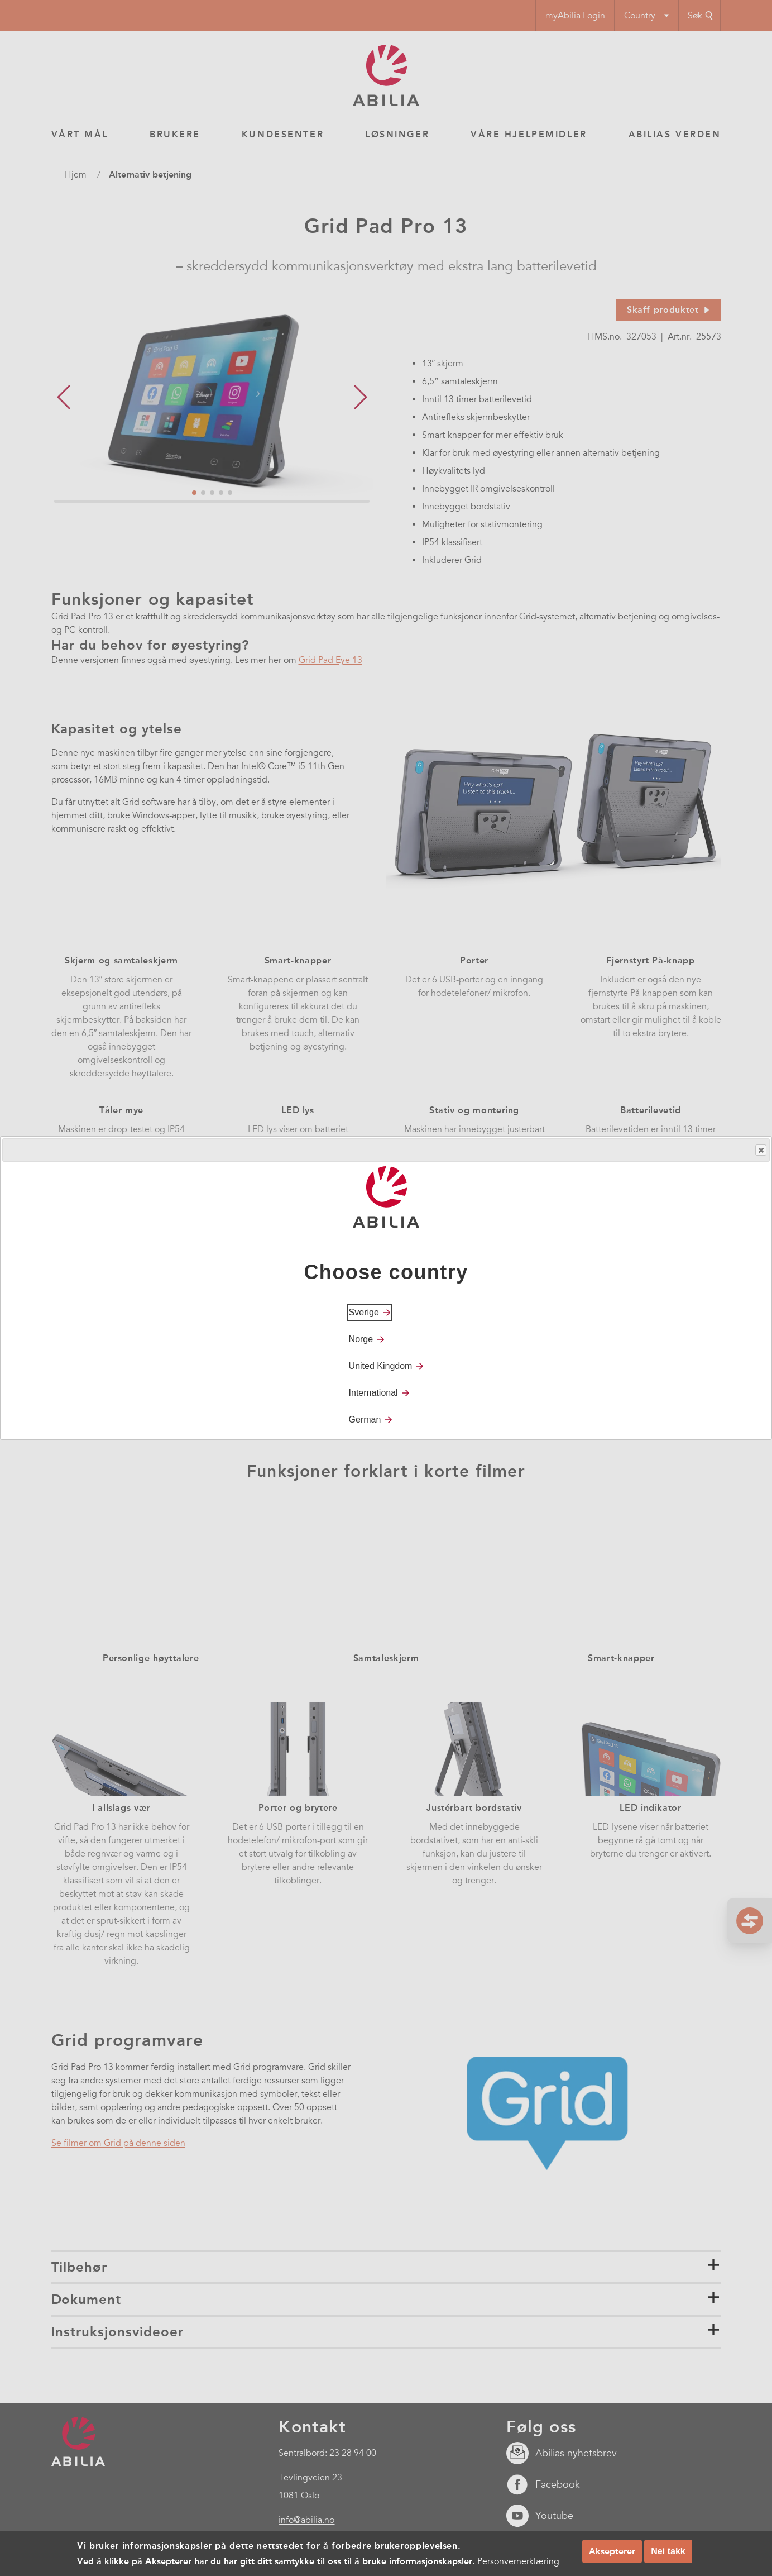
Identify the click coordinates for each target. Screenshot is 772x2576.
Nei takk (668, 2551)
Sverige (364, 1312)
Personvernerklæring (518, 2561)
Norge (361, 1339)
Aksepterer (612, 2551)
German (365, 1419)
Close (760, 1150)
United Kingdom (381, 1366)
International (373, 1392)
